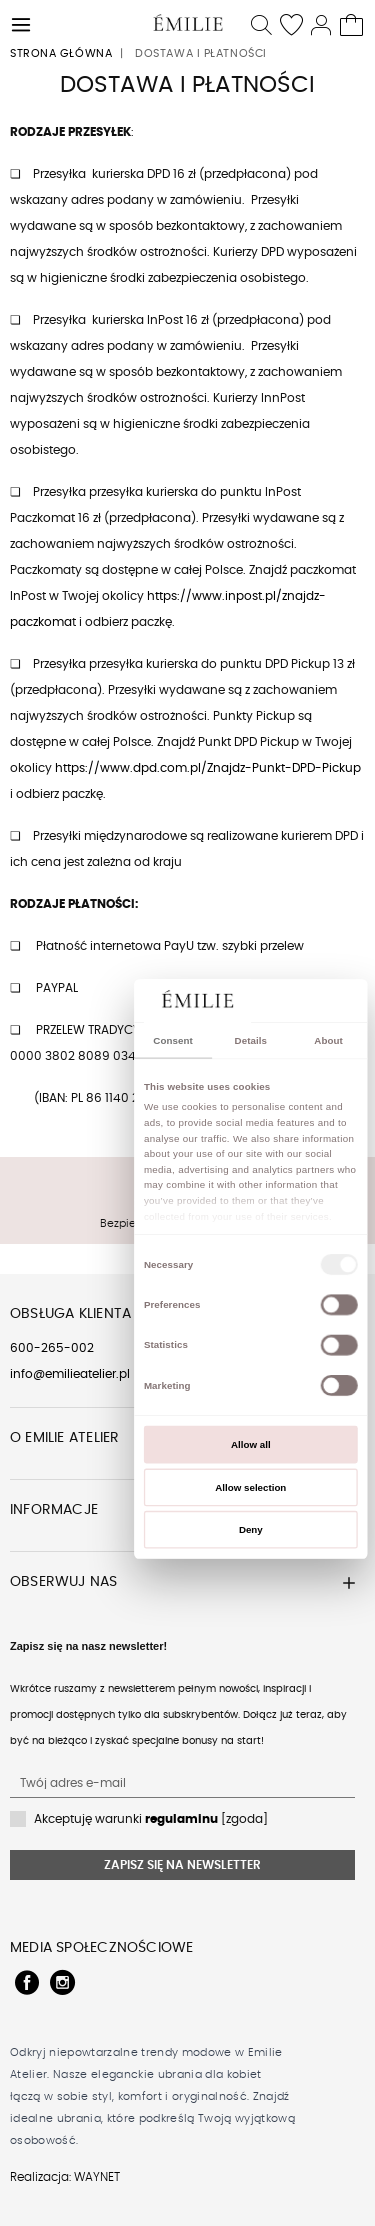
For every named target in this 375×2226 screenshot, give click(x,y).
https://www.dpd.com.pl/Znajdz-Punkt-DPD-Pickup (208, 768)
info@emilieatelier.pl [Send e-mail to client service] (70, 1374)
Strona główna (61, 53)
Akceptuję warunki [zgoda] (151, 1819)
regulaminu (181, 1819)
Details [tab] (250, 1040)
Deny (250, 1529)
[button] (22, 22)
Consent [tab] (172, 1040)
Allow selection (250, 1486)
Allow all (251, 1444)
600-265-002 (52, 1348)
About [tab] (328, 1040)
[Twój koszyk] (352, 22)
